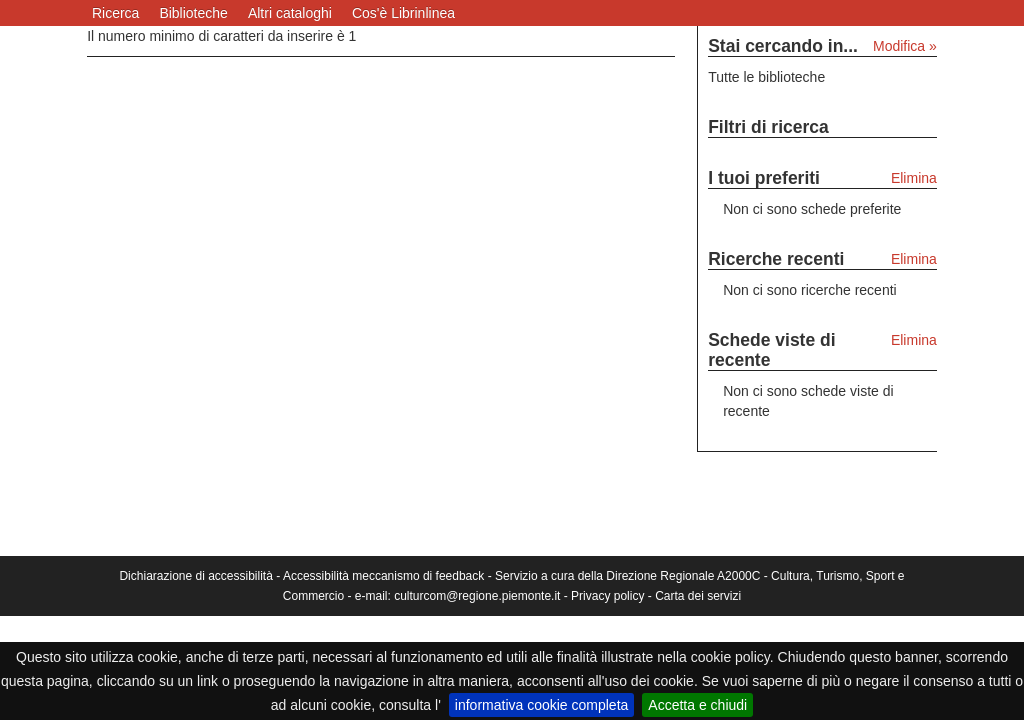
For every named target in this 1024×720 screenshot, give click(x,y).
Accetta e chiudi (697, 705)
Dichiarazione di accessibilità (195, 576)
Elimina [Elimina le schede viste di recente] (914, 340)
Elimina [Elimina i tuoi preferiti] (914, 178)
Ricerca (115, 13)
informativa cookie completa (542, 705)
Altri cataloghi (290, 13)
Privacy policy (607, 596)
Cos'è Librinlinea (403, 13)
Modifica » (905, 46)
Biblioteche (193, 13)
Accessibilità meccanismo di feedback (383, 576)
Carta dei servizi (698, 596)
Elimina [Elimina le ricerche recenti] (914, 259)
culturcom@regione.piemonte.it (477, 596)
